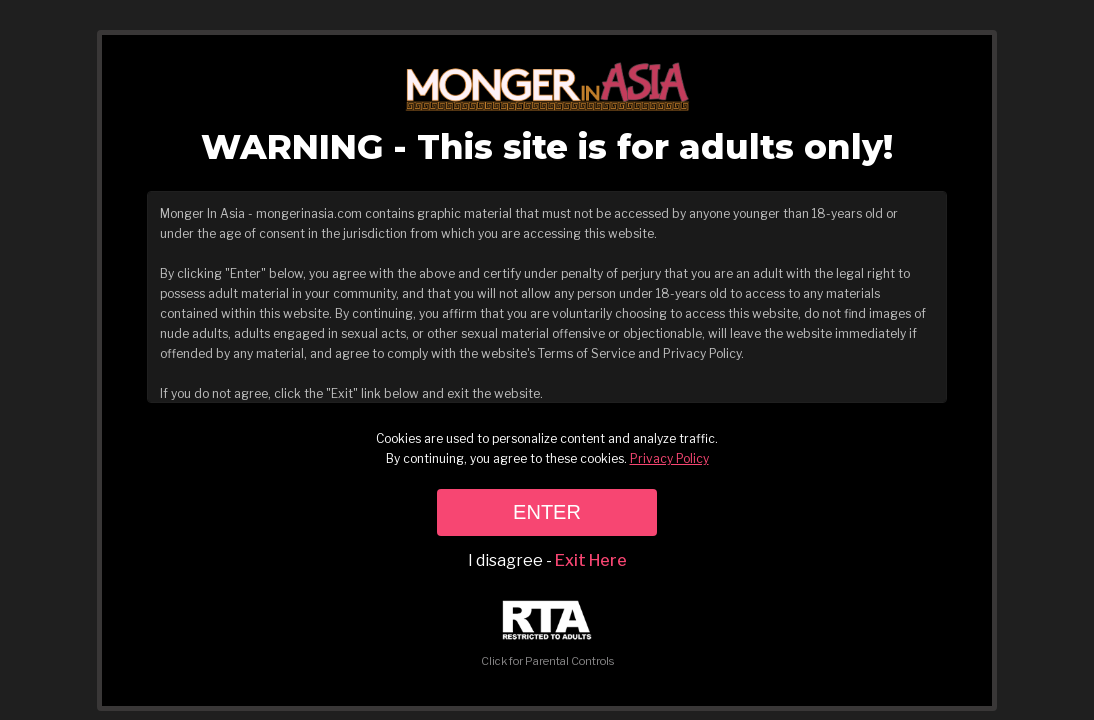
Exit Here (591, 560)
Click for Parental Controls (547, 634)
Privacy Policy (669, 458)
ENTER (547, 512)
